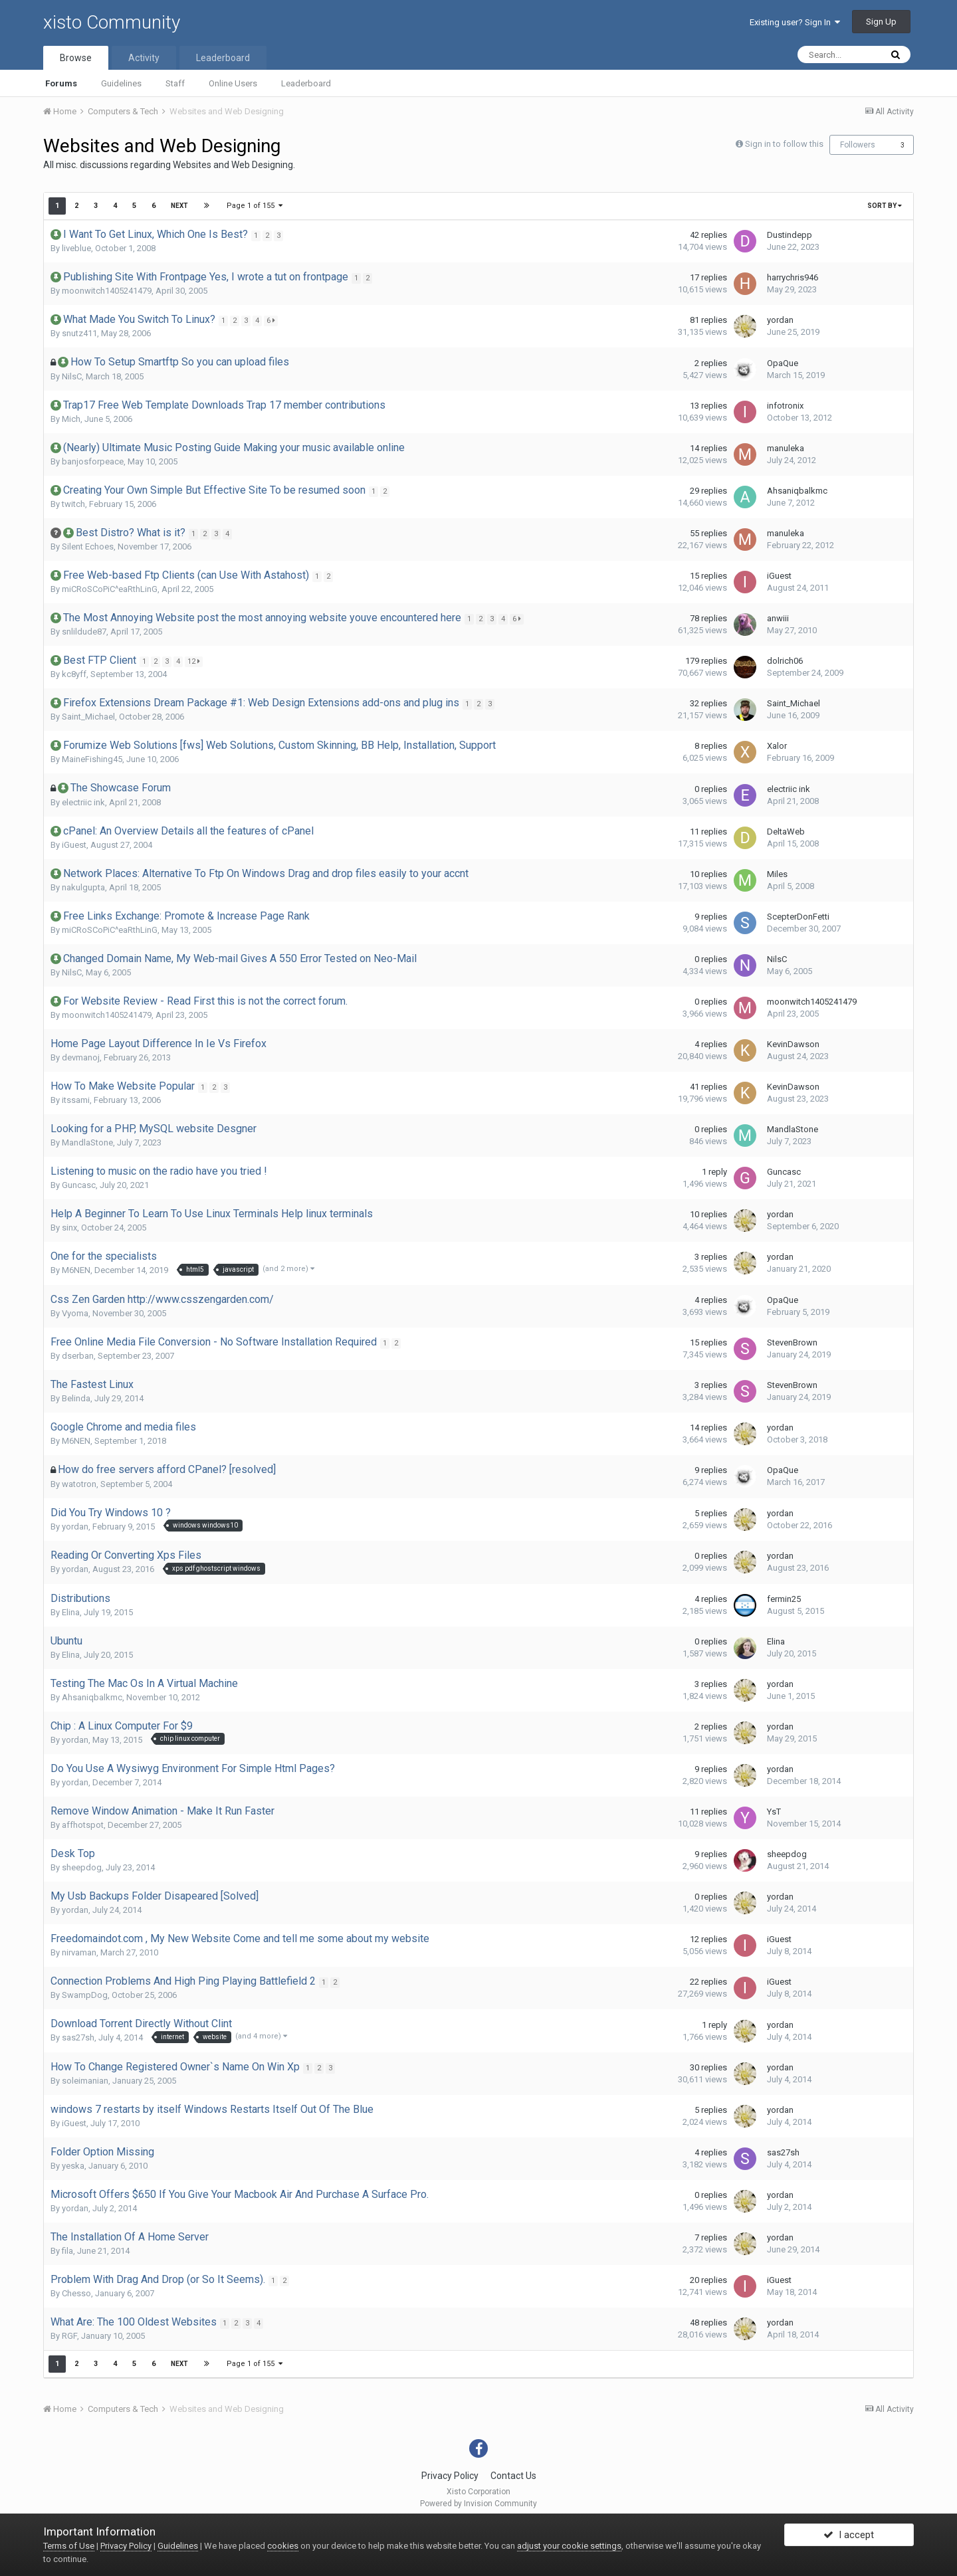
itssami (76, 1100)
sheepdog (82, 1867)
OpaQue (782, 363)
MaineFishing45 (92, 759)
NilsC (72, 376)
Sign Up (881, 22)
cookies (282, 2546)
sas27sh (78, 2037)
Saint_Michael (88, 717)
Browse (76, 57)
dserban (78, 1356)
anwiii (778, 618)
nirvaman (79, 1952)
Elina (71, 1612)
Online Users (233, 83)
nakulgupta (83, 887)
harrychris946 (792, 277)
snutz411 (79, 333)
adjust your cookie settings (569, 2546)
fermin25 (784, 1599)
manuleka (785, 448)
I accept (848, 2538)
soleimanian (85, 2081)
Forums (61, 83)
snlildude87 (84, 632)
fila (67, 2251)
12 (196, 661)
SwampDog (85, 1995)
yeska (73, 2166)
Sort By (884, 205)
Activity (144, 57)
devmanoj (81, 1057)
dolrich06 (785, 661)
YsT (774, 1812)
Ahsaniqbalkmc (797, 491)
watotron (79, 1484)
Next (179, 205)
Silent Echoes (88, 546)
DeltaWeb (786, 832)
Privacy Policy (449, 2475)
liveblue (76, 248)
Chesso (76, 2293)
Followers (857, 144)
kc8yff (74, 674)
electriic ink (83, 802)
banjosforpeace (93, 461)
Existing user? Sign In (795, 22)
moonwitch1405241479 (107, 291)
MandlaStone (87, 1142)
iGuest (779, 576)
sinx (69, 1228)
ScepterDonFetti (798, 917)
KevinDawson (793, 1044)
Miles (777, 874)
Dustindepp (789, 235)
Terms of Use (68, 2546)
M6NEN (76, 1270)
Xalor (777, 746)
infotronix (785, 406)
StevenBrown (792, 1342)
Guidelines (121, 83)
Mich (71, 419)
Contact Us (513, 2475)
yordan (780, 320)
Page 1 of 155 (255, 205)
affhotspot (83, 1825)
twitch (73, 504)
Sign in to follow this (784, 144)
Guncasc (79, 1185)
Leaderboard (306, 83)
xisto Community (111, 22)
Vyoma (75, 1313)
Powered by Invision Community (478, 2503)
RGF (69, 2336)
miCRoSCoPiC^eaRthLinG (110, 589)
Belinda (76, 1398)
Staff (175, 83)
